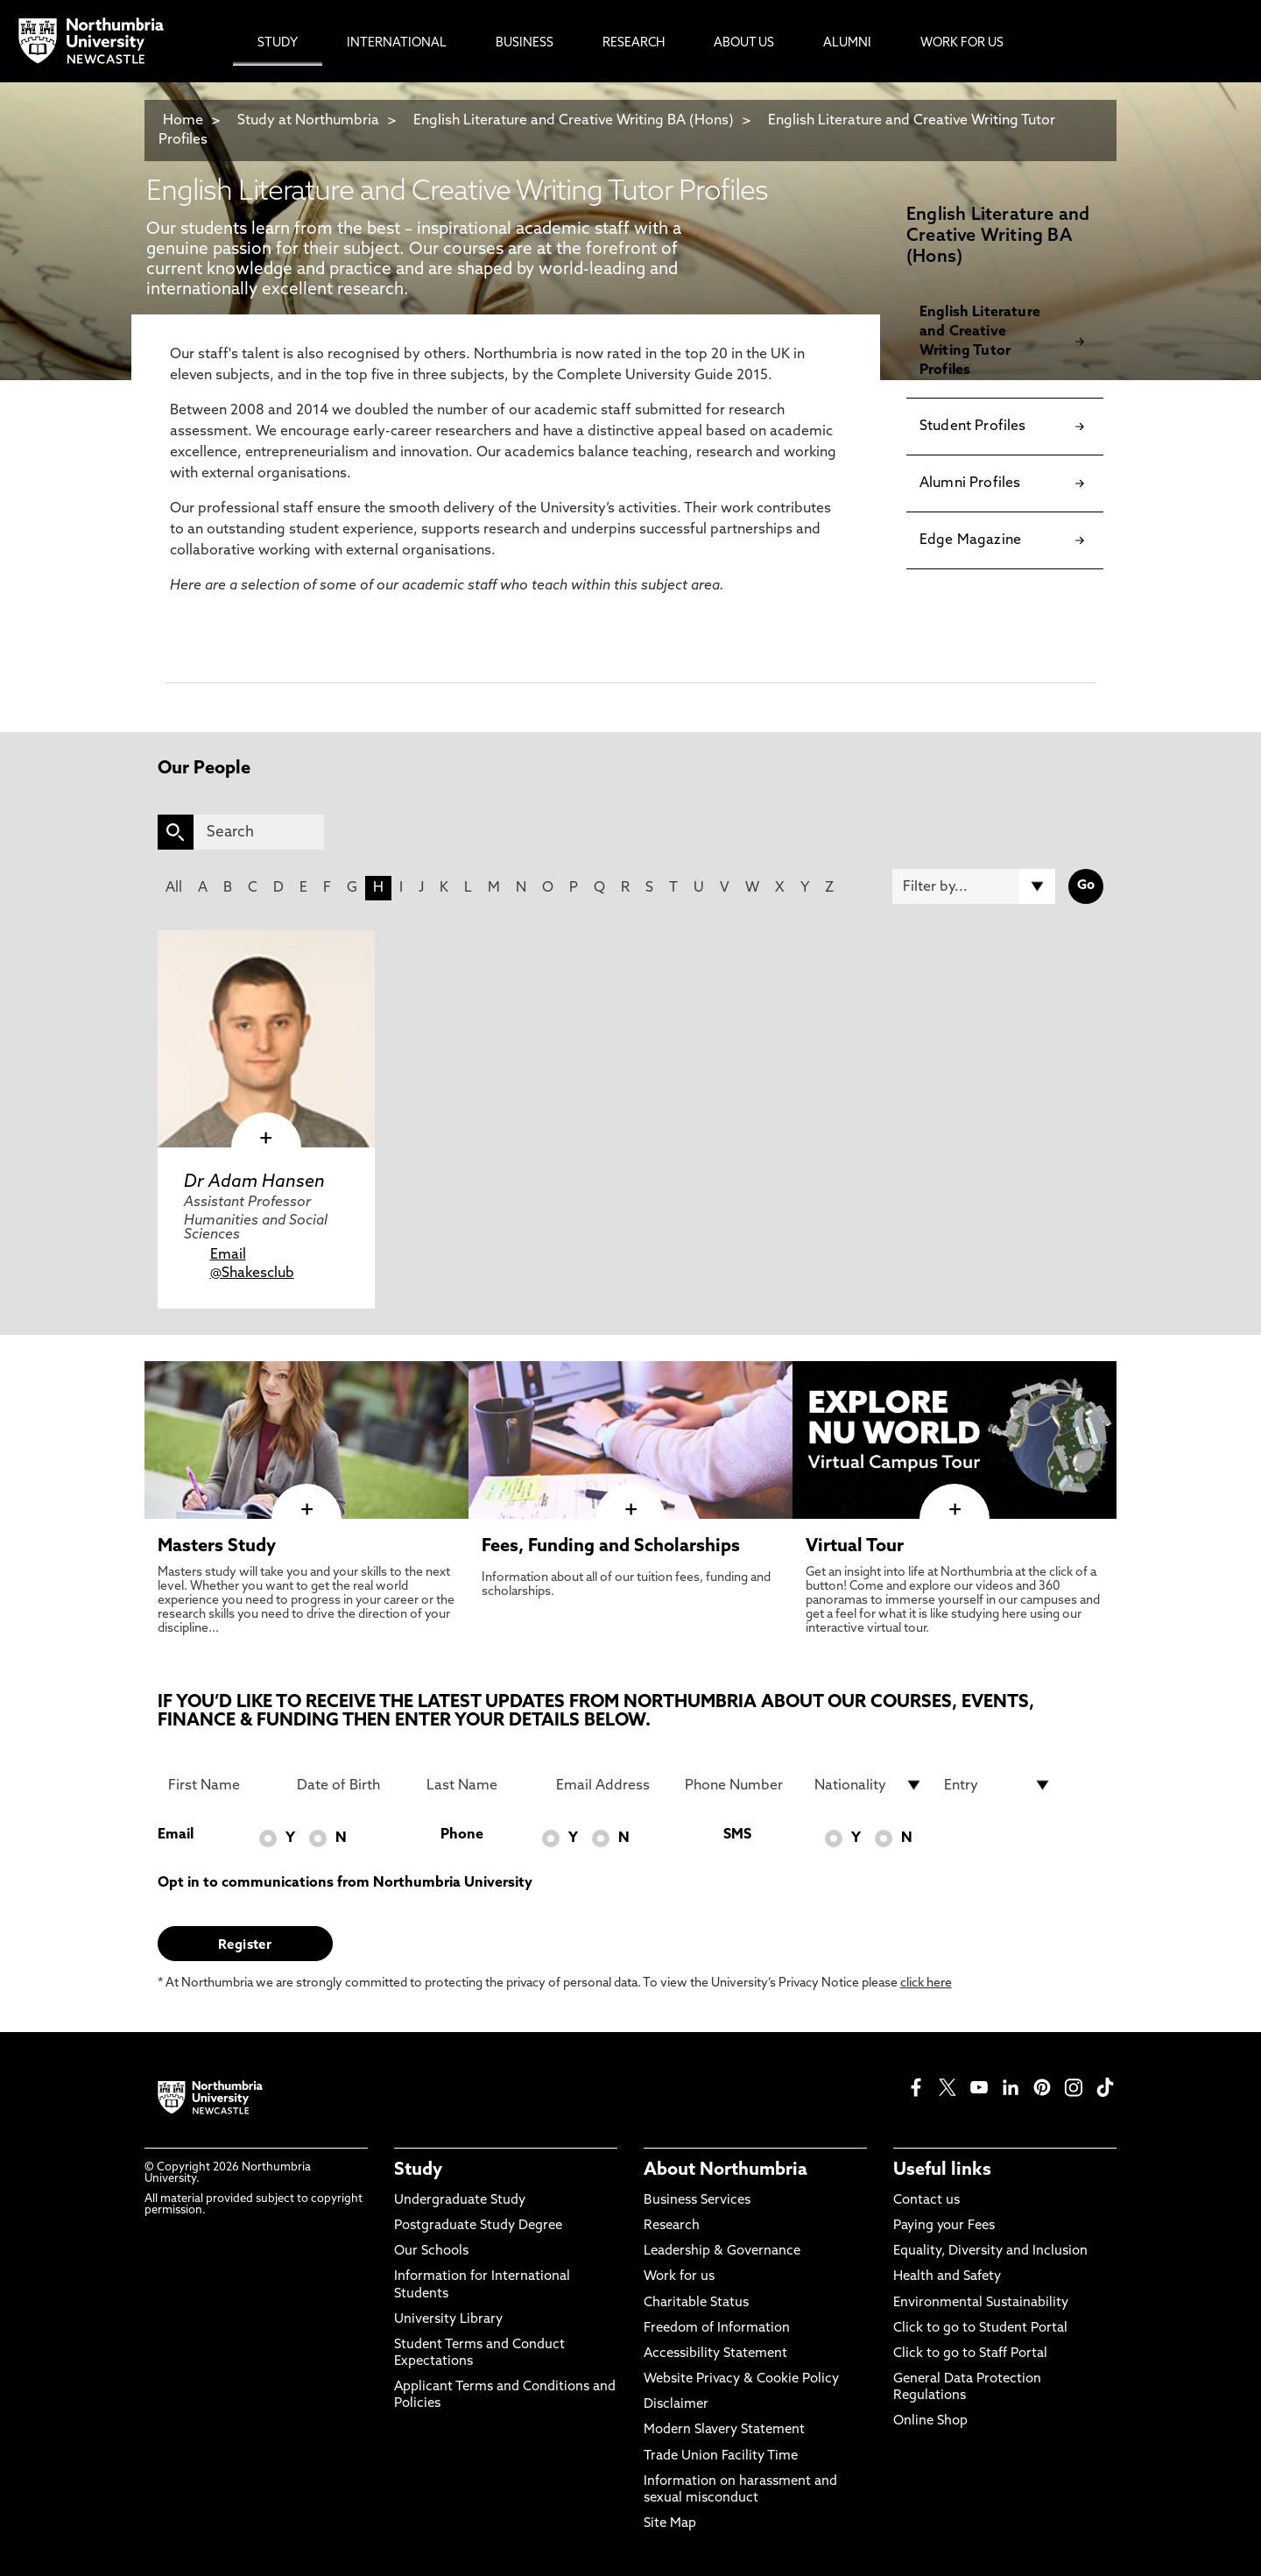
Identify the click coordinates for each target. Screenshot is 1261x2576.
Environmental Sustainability (980, 2303)
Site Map (670, 2523)
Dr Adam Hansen (254, 1182)
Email (228, 1255)
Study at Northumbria (308, 121)
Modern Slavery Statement (724, 2430)
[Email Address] (610, 1785)
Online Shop (930, 2421)
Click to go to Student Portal (980, 2328)
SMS (737, 1835)
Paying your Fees (944, 2226)
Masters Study (217, 1547)
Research (672, 2226)
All (174, 888)
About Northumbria (725, 2170)
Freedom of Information (717, 2328)
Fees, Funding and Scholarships (611, 1547)
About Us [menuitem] (744, 43)
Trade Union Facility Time (721, 2456)
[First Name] (222, 1785)
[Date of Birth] (351, 1785)
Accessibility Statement (715, 2354)
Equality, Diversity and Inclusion (990, 2251)
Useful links (942, 2170)
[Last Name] (481, 1785)
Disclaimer (676, 2404)
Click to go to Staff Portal (970, 2354)
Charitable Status (696, 2303)
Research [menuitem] (633, 43)
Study (418, 2170)
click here (926, 1983)
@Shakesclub (252, 1274)
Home (183, 121)
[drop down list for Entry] (998, 1785)
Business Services (697, 2200)
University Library (448, 2319)
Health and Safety (947, 2276)
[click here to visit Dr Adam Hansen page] (266, 1038)
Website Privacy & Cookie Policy (741, 2379)
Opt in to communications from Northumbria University (345, 1883)
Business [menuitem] (524, 43)
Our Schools (431, 2251)
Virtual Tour (855, 1547)
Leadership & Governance (722, 2251)
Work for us (679, 2276)
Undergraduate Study (459, 2200)
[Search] (259, 832)
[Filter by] (973, 886)
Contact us (926, 2200)
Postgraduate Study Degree (478, 2226)
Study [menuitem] (277, 43)
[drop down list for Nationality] (869, 1785)
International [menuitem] (397, 43)
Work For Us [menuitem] (962, 43)
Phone (461, 1835)
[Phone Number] (739, 1785)
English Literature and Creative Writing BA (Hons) (573, 121)
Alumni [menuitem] (847, 43)
